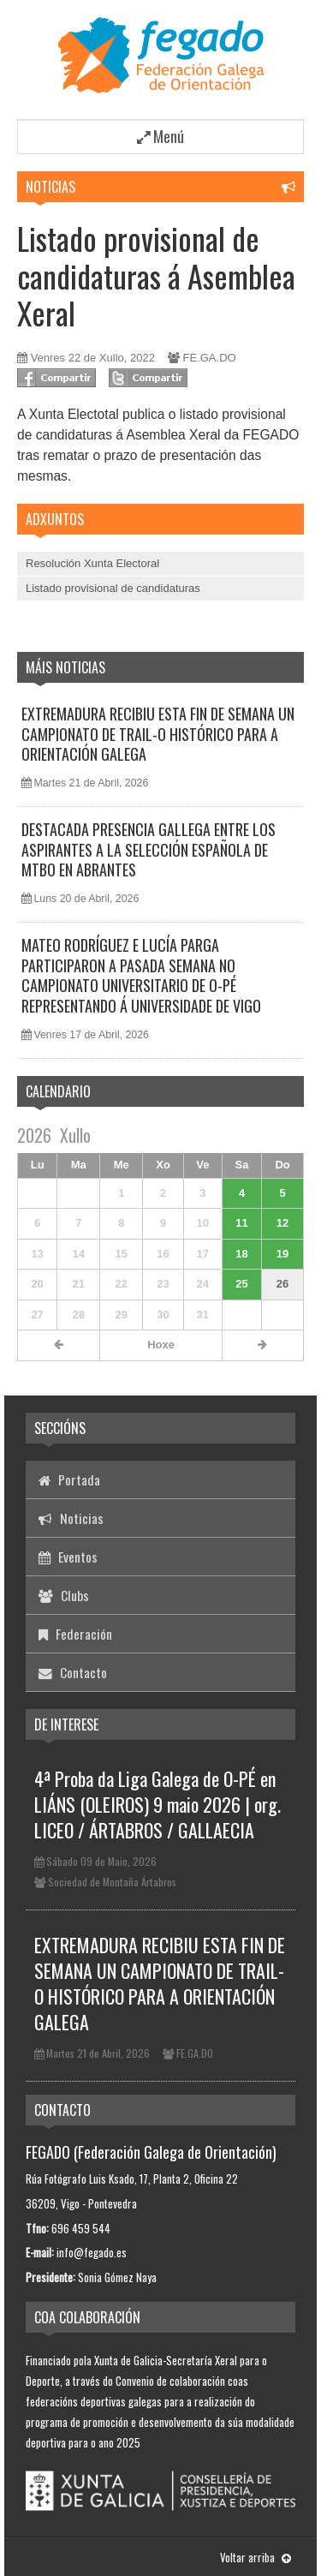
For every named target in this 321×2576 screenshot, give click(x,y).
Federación (75, 1633)
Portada (69, 1479)
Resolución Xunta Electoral (92, 563)
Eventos (68, 1556)
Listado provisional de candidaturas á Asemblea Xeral (156, 274)
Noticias (50, 186)
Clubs (64, 1595)
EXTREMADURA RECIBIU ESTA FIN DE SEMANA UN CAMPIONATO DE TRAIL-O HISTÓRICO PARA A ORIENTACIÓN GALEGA (157, 733)
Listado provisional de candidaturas (113, 588)
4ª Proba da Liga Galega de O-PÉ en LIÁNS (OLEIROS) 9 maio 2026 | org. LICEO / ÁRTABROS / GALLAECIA (157, 1804)
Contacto (73, 1672)
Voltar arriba (255, 2557)
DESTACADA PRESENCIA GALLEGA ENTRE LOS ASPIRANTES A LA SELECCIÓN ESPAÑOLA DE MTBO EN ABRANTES (148, 849)
